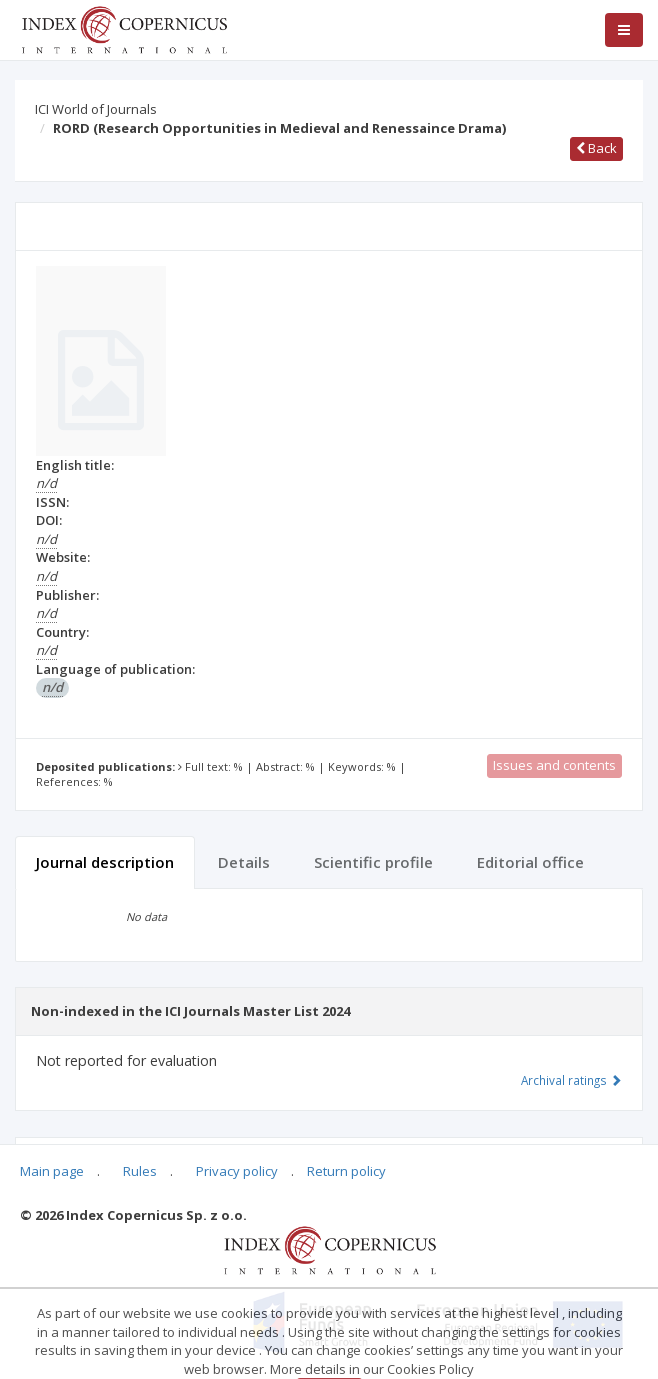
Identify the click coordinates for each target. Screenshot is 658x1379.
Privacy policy (237, 1171)
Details (244, 862)
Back (596, 148)
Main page (52, 1171)
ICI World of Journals (96, 109)
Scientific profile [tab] (373, 862)
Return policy (346, 1171)
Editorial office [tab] (530, 862)
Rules (140, 1171)
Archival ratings (571, 1080)
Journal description (105, 862)
